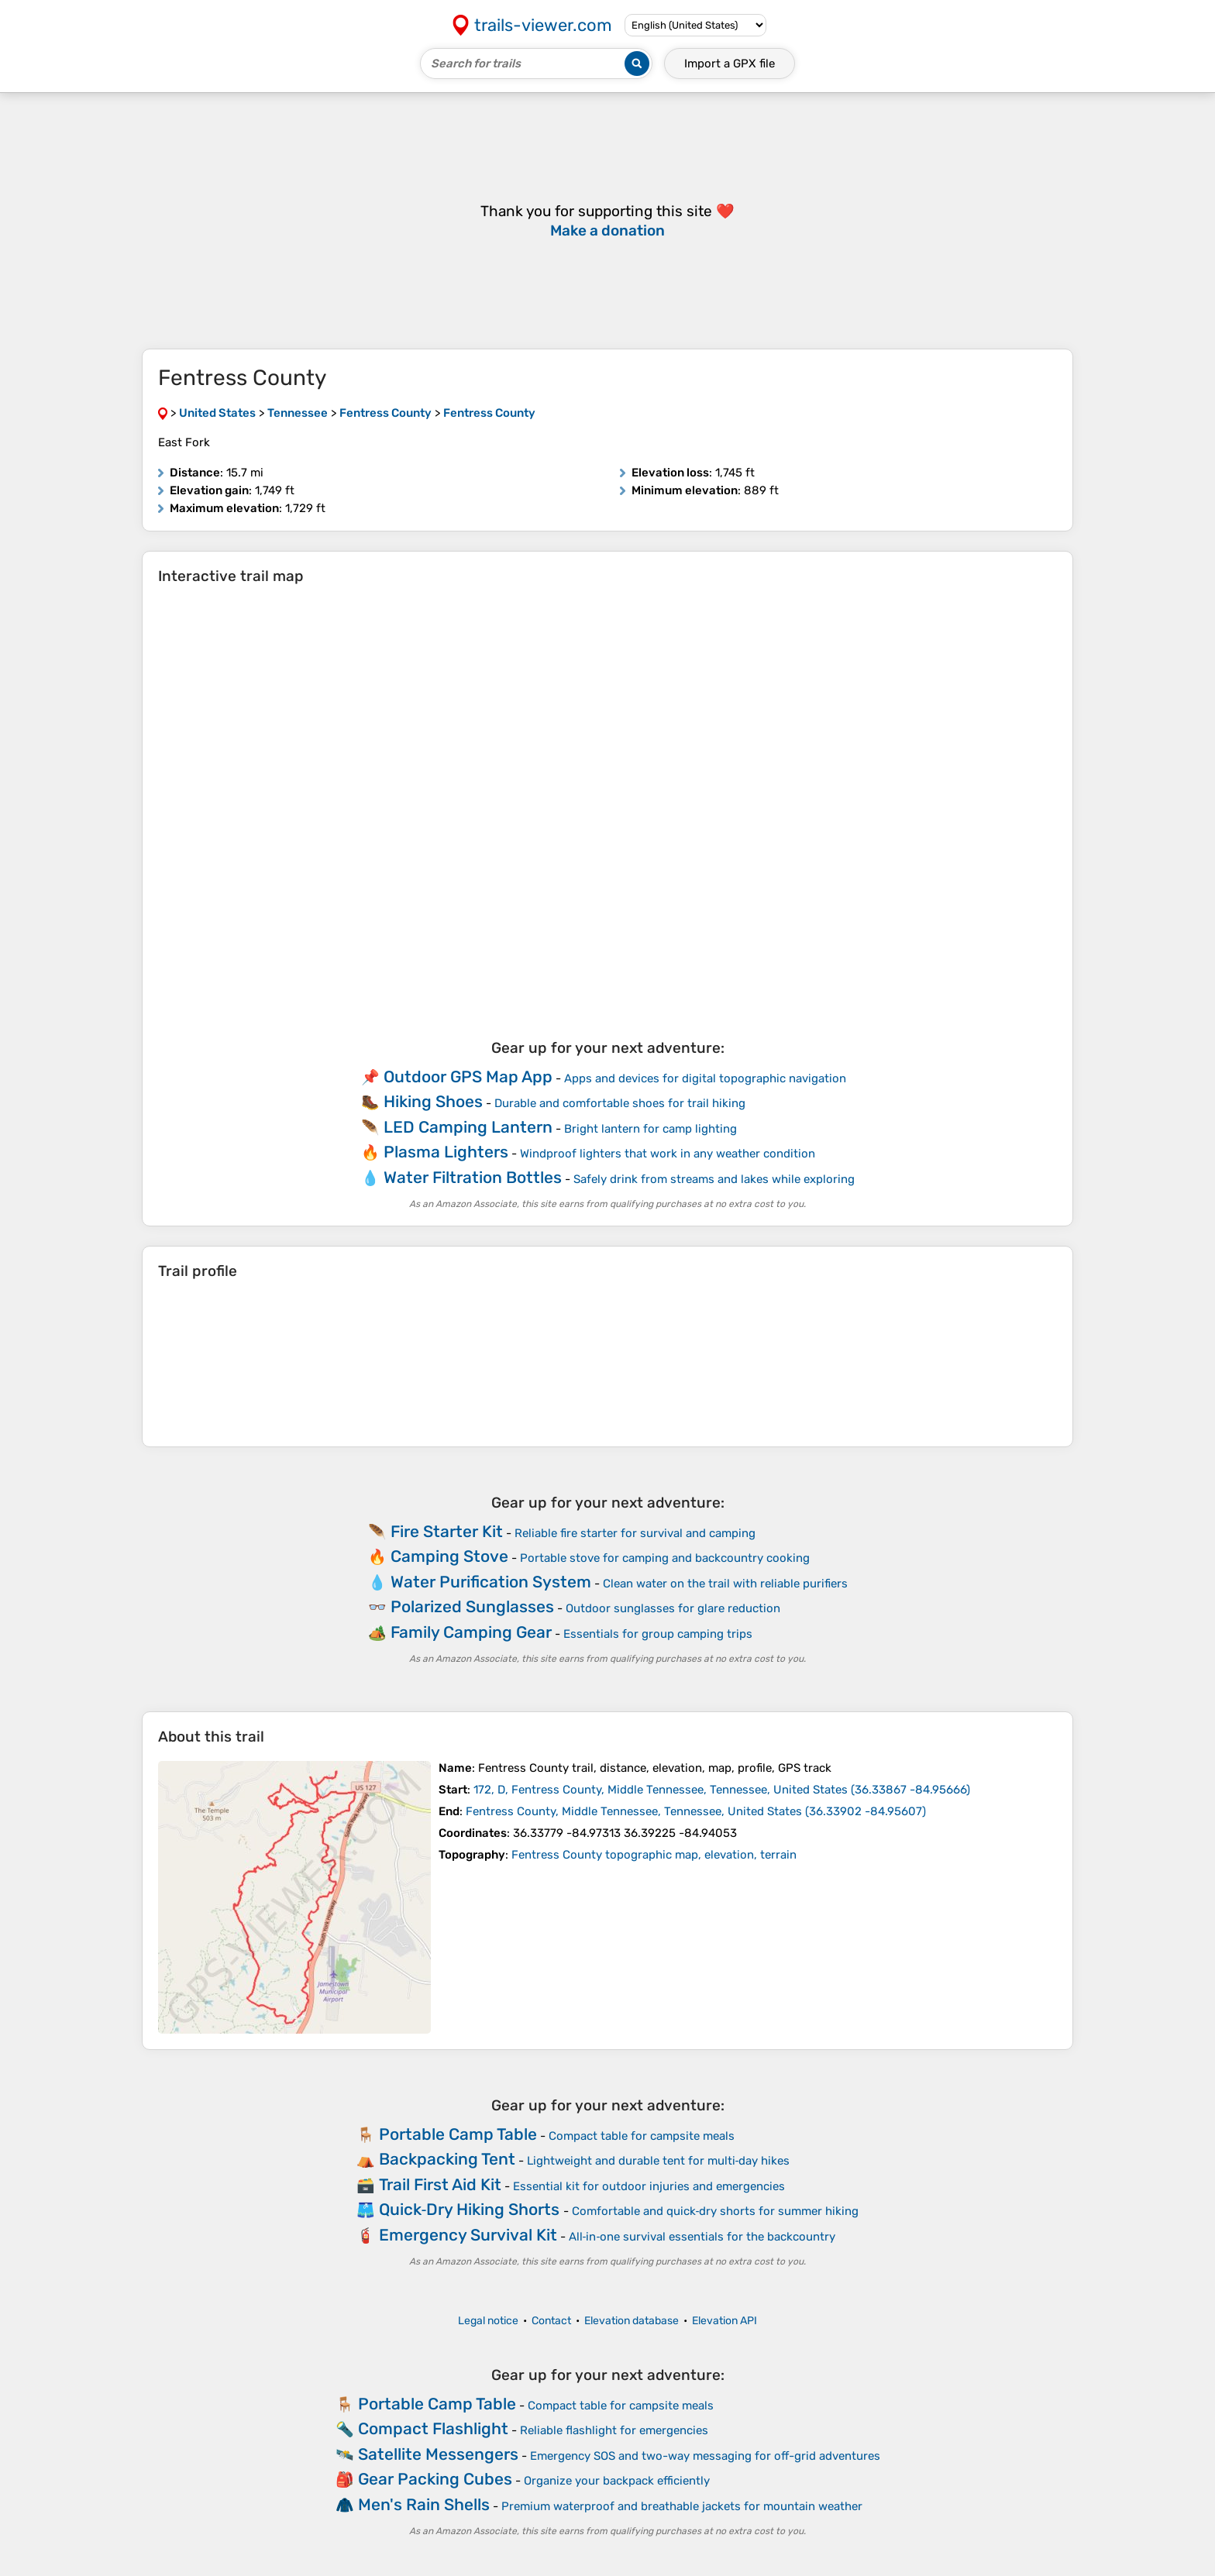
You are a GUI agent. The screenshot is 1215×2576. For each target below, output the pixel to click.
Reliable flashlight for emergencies (614, 2430)
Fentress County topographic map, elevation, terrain (654, 1855)
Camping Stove (449, 1556)
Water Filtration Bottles (473, 1177)
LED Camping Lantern (468, 1127)
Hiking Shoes (433, 1101)
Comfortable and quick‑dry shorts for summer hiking (715, 2211)
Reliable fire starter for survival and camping (635, 1533)
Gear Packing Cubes (435, 2478)
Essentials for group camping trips (657, 1634)
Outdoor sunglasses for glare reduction (673, 1608)
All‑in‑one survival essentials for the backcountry (702, 2237)
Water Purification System (491, 1581)
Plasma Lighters (446, 1151)
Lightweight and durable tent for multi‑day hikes (658, 2161)
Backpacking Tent (447, 2158)
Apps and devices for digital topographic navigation (705, 1078)
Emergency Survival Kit (468, 2234)
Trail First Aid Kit (440, 2184)
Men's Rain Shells (424, 2504)
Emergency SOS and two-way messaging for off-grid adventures (705, 2456)
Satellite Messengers (438, 2454)
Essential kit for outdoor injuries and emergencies (649, 2186)
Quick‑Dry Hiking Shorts (469, 2209)
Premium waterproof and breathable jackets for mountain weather (681, 2506)
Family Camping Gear (471, 1632)
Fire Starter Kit (447, 1531)
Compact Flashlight (433, 2428)
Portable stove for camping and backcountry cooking (665, 1558)
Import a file (729, 64)
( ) (721, 1790)
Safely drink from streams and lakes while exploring (714, 1179)
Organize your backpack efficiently (617, 2481)
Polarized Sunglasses (472, 1606)
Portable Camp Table (458, 2134)
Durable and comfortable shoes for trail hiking (619, 1103)
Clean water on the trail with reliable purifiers (725, 1584)
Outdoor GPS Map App (468, 1076)
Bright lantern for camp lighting (650, 1129)
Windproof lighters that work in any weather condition (667, 1154)
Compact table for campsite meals (642, 2136)
